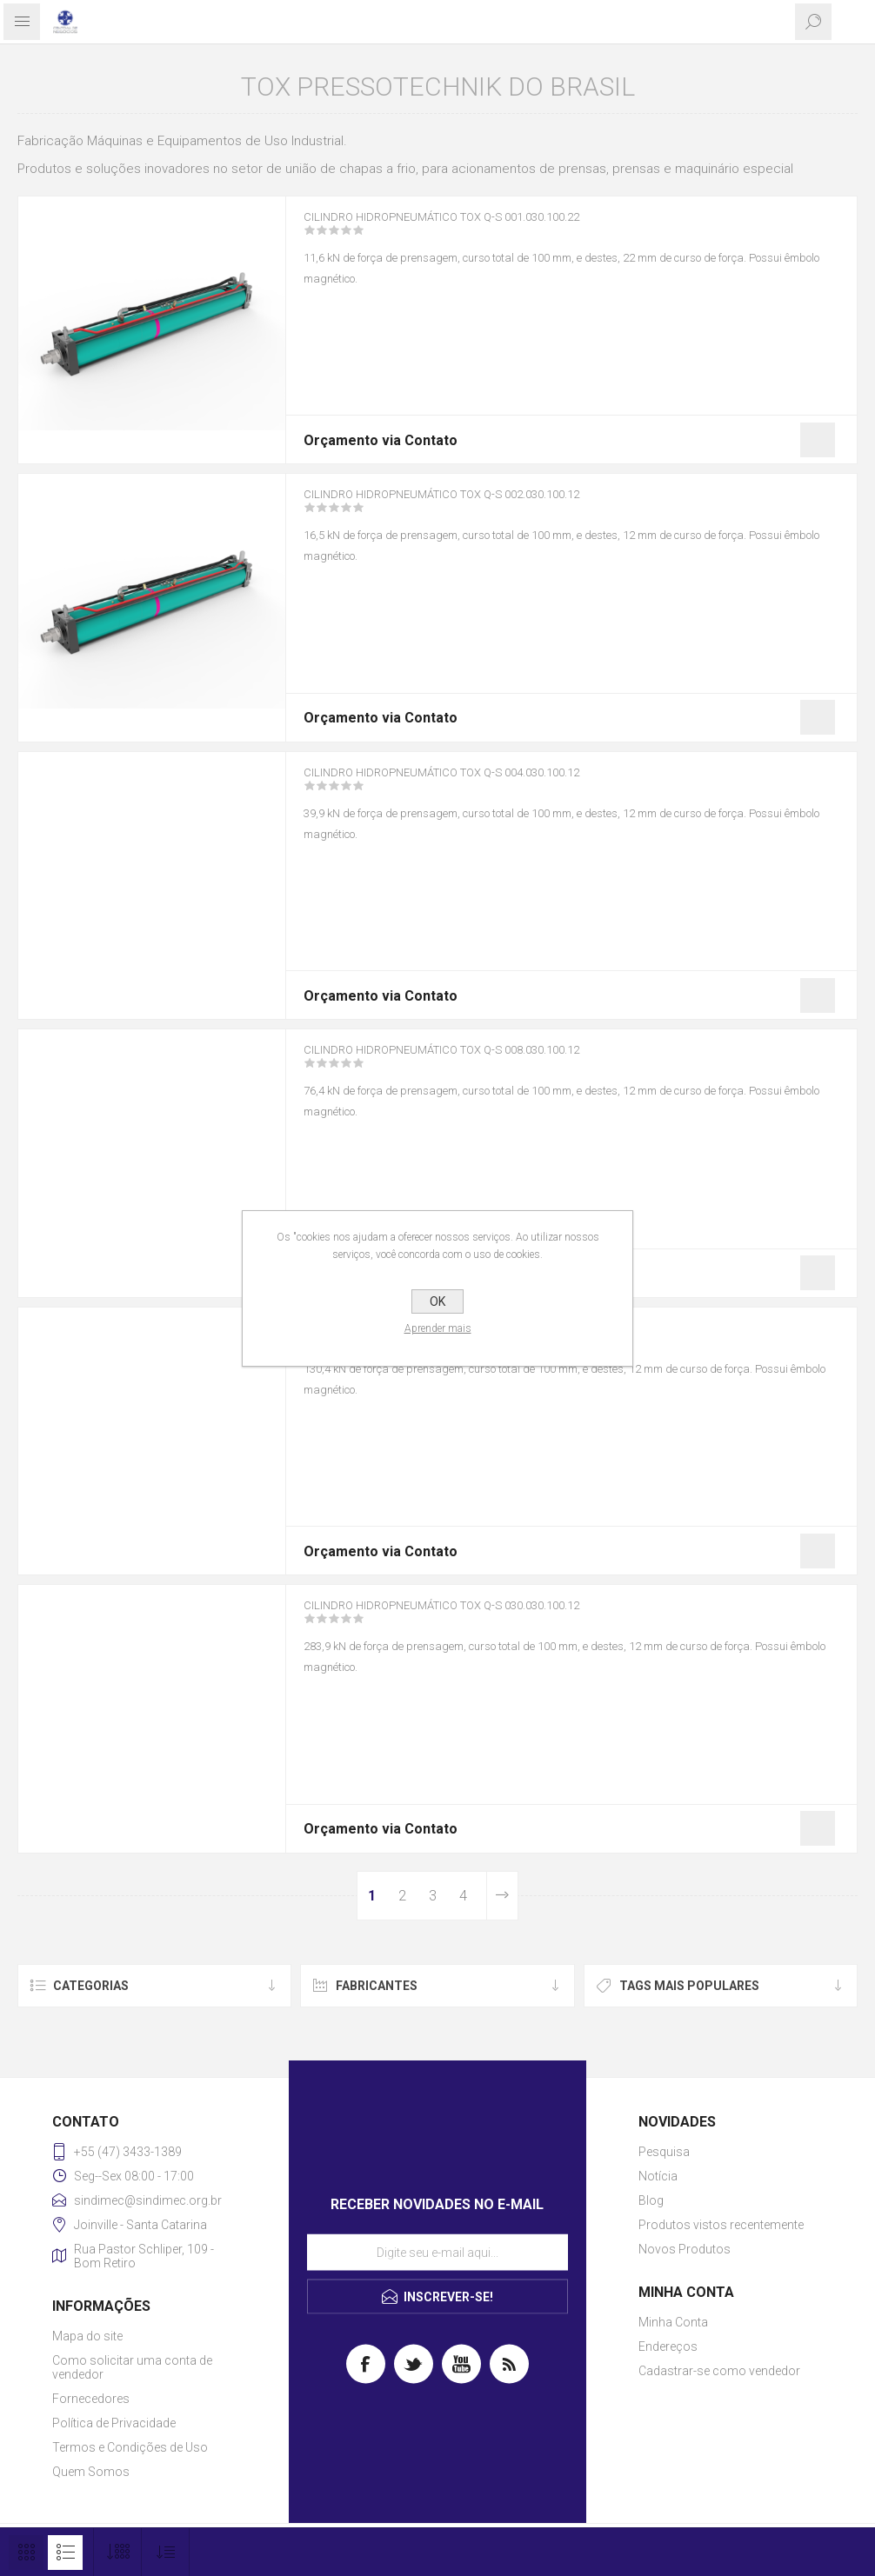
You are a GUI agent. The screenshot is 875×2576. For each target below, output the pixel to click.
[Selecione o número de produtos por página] (118, 2552)
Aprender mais (437, 1328)
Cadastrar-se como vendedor (719, 2371)
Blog (651, 2200)
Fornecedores (91, 2399)
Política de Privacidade (114, 2423)
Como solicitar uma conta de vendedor (132, 2367)
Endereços (668, 2346)
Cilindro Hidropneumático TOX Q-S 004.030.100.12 (483, 784)
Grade (26, 2552)
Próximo (502, 1896)
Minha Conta (673, 2322)
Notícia (658, 2176)
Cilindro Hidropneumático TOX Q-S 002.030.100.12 (483, 506)
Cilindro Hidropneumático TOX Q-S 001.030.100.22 (483, 228)
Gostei (817, 440)
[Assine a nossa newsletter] (437, 2251)
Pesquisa (664, 2152)
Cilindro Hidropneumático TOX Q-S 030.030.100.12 (483, 1617)
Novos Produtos (684, 2249)
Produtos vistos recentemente (721, 2225)
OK (437, 1301)
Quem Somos (91, 2472)
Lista (65, 2552)
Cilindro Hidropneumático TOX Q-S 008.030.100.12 (483, 1061)
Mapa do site (87, 2336)
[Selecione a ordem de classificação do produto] (166, 2552)
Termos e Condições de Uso (130, 2447)
